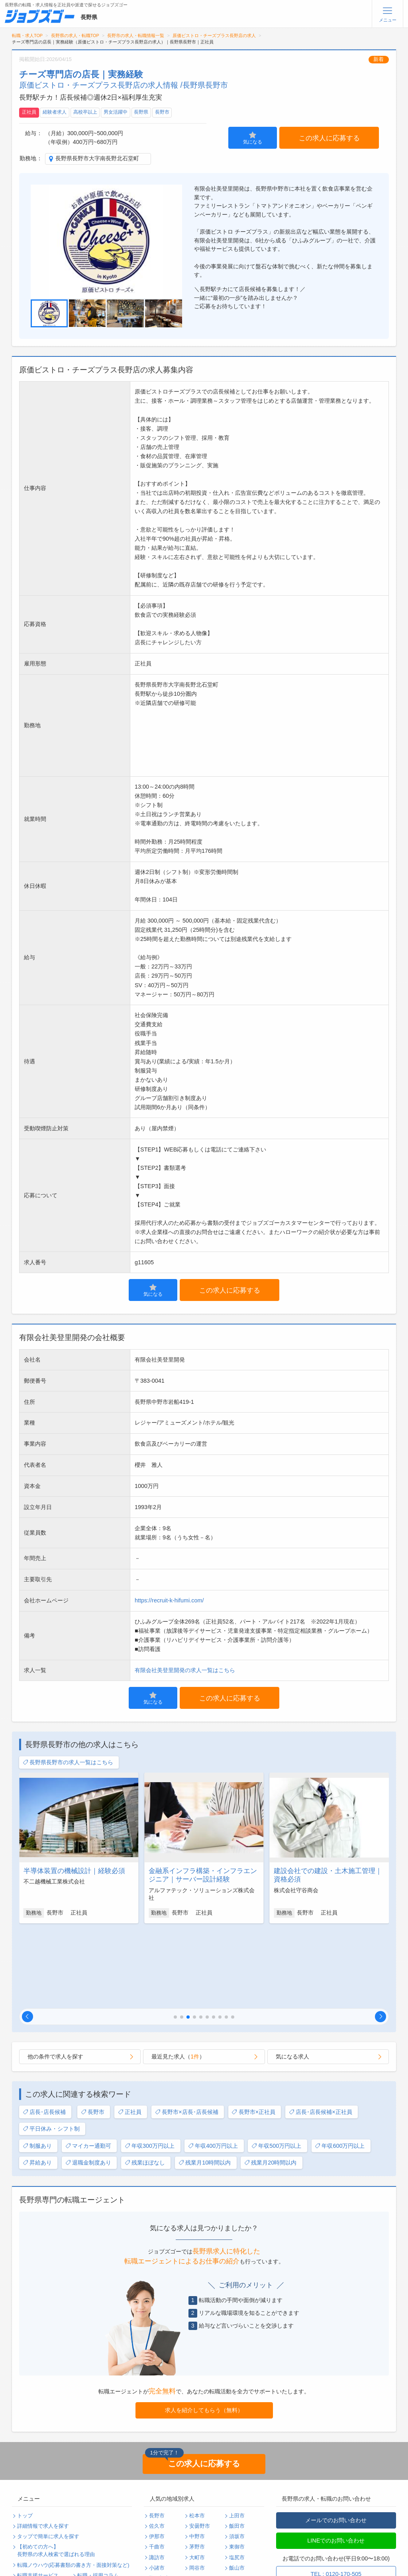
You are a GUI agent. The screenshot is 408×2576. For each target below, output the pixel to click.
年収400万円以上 (213, 2068)
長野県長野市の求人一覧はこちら (68, 1762)
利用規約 (27, 2518)
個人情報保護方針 (98, 2508)
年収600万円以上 (340, 2068)
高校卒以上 (85, 112)
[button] (27, 1938)
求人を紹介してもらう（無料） (204, 2332)
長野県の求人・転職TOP (75, 35)
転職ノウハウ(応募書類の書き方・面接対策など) (73, 2487)
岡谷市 (197, 2490)
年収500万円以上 (276, 2068)
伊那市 (157, 2459)
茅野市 (197, 2469)
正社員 (29, 112)
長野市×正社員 (253, 2034)
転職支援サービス (38, 2498)
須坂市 (237, 2459)
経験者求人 (55, 112)
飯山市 (237, 2490)
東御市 (237, 2469)
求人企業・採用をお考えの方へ (53, 2560)
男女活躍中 (116, 112)
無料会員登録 (32, 2540)
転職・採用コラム (98, 2498)
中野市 (197, 2459)
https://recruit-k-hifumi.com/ (169, 1600)
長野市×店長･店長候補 (186, 2034)
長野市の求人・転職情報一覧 (135, 35)
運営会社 (87, 2518)
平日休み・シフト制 (51, 2051)
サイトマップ (32, 2529)
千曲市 (157, 2469)
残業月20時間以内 (270, 2085)
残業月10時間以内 (204, 2085)
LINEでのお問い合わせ (336, 2463)
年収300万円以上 (150, 2068)
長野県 (141, 112)
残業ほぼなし (145, 2085)
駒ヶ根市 (159, 2500)
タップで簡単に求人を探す (48, 2459)
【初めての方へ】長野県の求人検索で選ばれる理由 (56, 2473)
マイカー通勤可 (88, 2068)
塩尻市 (237, 2480)
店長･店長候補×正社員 (320, 2034)
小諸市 (157, 2490)
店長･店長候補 (44, 2034)
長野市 (162, 112)
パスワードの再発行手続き (48, 2550)
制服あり (37, 2068)
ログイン (87, 2540)
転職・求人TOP (27, 35)
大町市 (197, 2480)
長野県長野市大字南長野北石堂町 (97, 158)
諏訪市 (157, 2480)
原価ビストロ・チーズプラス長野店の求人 (214, 35)
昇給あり (37, 2085)
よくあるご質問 (35, 2508)
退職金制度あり (88, 2085)
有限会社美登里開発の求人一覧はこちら (185, 1670)
